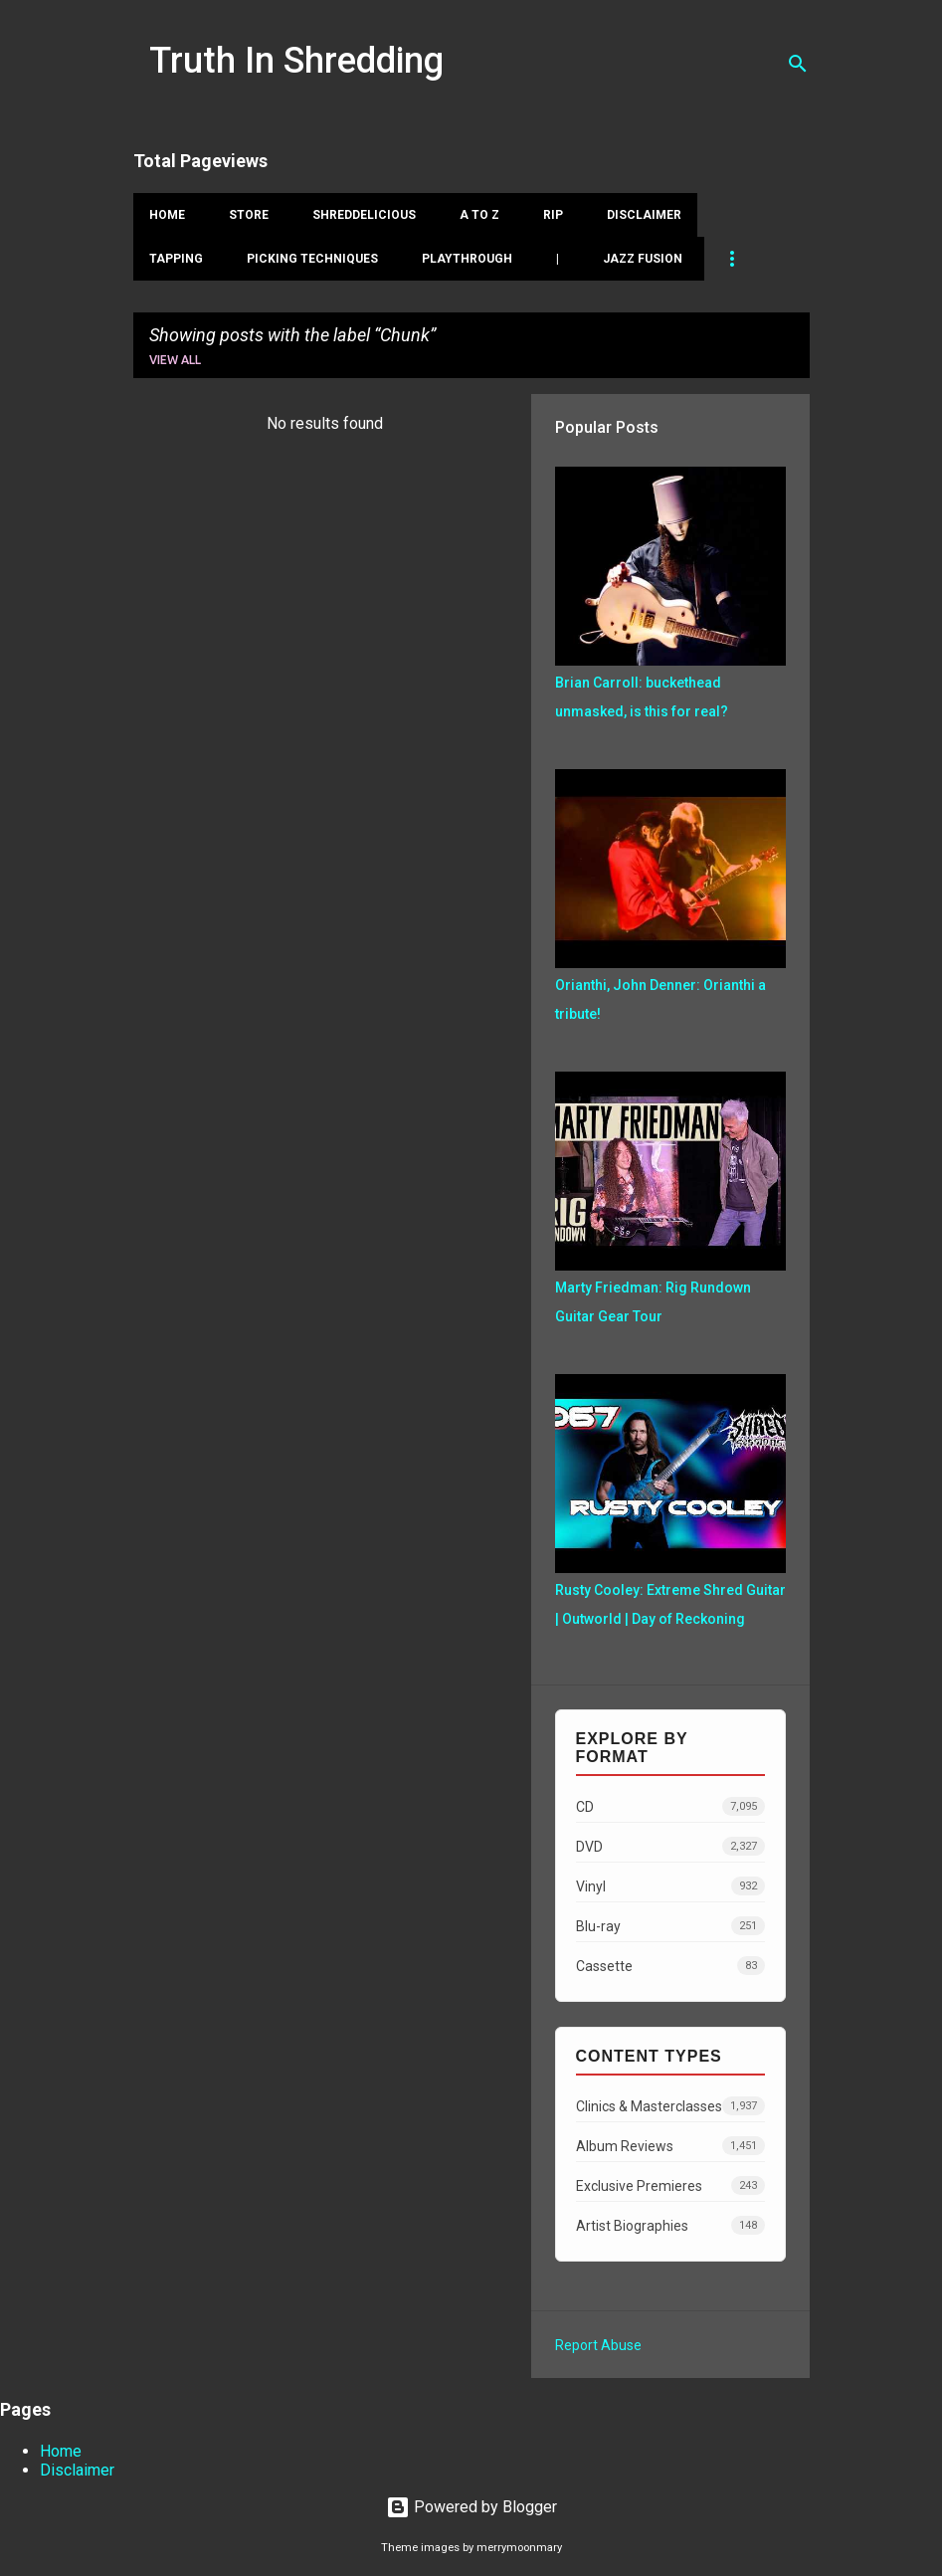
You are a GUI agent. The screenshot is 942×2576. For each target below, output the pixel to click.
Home (167, 215)
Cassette (670, 1965)
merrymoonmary (519, 2547)
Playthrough (467, 259)
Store (249, 215)
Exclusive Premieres (670, 2185)
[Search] (798, 64)
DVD (670, 1846)
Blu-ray (670, 1925)
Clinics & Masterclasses (670, 2105)
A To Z (479, 215)
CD (670, 1806)
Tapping (176, 259)
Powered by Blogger (471, 2506)
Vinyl (670, 1886)
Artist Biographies (670, 2225)
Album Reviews (670, 2145)
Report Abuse (598, 2345)
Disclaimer (644, 215)
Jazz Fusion (642, 259)
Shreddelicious (364, 215)
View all (175, 359)
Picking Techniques (312, 259)
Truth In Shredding (296, 61)
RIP (553, 215)
